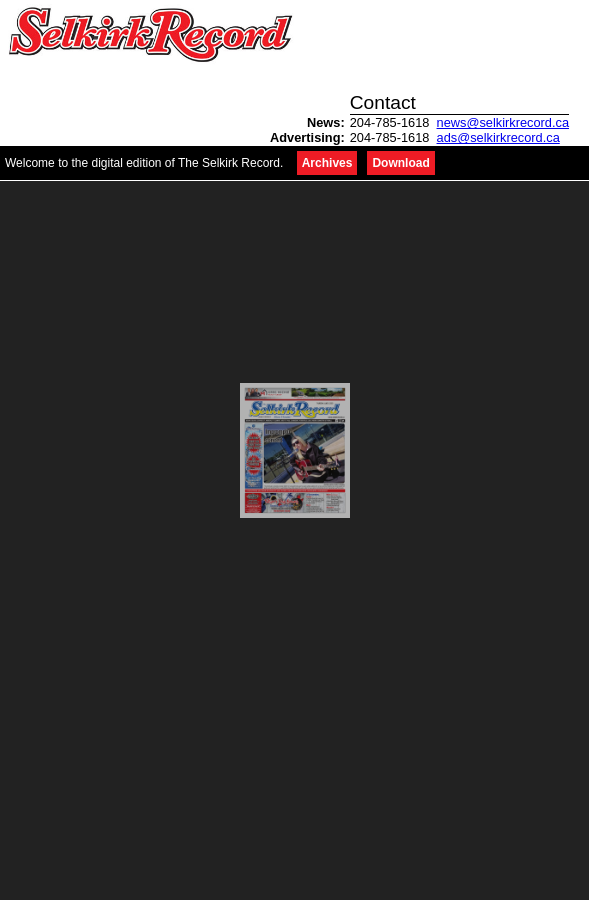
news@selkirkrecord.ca (503, 122)
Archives (327, 163)
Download (400, 163)
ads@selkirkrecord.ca (498, 137)
